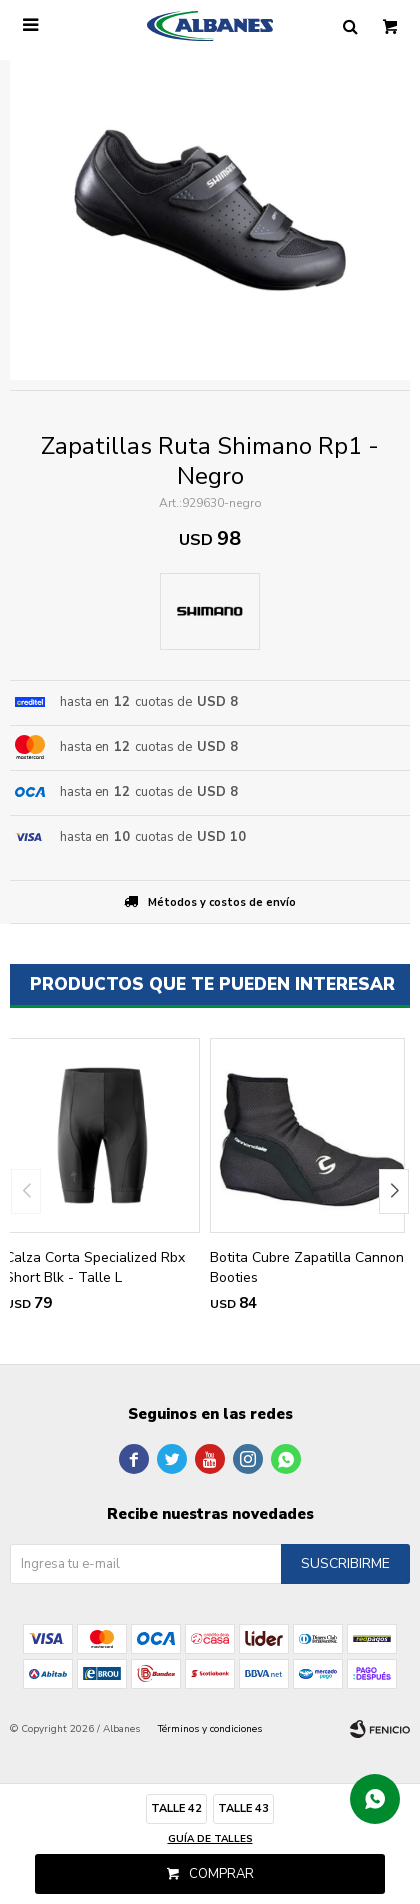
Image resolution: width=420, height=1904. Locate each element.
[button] (394, 1191)
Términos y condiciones (210, 1729)
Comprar (221, 1874)
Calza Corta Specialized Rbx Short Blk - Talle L (95, 1267)
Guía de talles (210, 1839)
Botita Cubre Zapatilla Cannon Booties (307, 1267)
